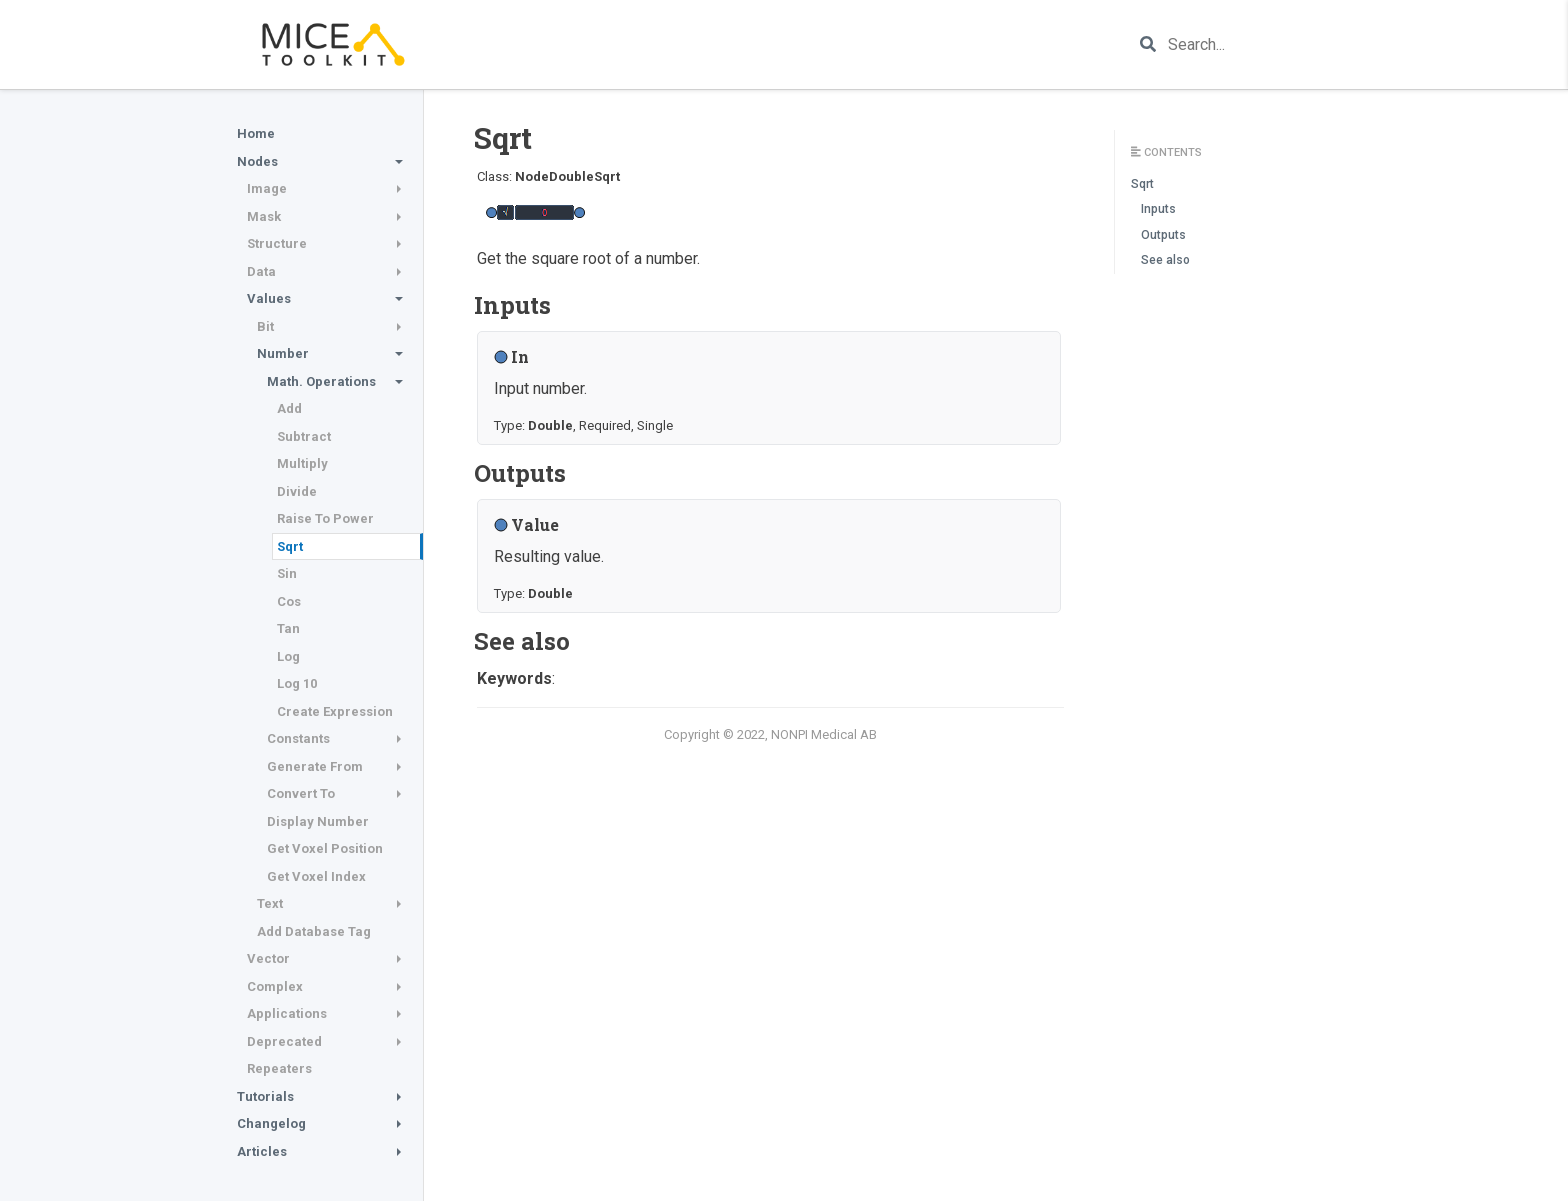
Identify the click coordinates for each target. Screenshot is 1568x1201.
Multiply (302, 463)
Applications (287, 1013)
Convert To (301, 793)
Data (261, 271)
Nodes (257, 161)
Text (270, 903)
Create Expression (335, 711)
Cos (289, 601)
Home (256, 133)
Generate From (315, 766)
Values (269, 298)
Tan (288, 628)
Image (267, 188)
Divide (297, 491)
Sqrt (290, 546)
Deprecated (284, 1041)
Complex (275, 986)
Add (289, 408)
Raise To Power (325, 518)
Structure (277, 243)
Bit (265, 326)
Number (283, 353)
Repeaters (279, 1068)
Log (288, 656)
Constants (298, 738)
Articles (262, 1151)
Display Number (318, 821)
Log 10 (297, 683)
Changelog (271, 1123)
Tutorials (265, 1096)
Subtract (304, 436)
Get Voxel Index (316, 876)
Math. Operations (321, 381)
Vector (268, 958)
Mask (264, 216)
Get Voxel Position (325, 848)
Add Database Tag (314, 931)
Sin (287, 573)
